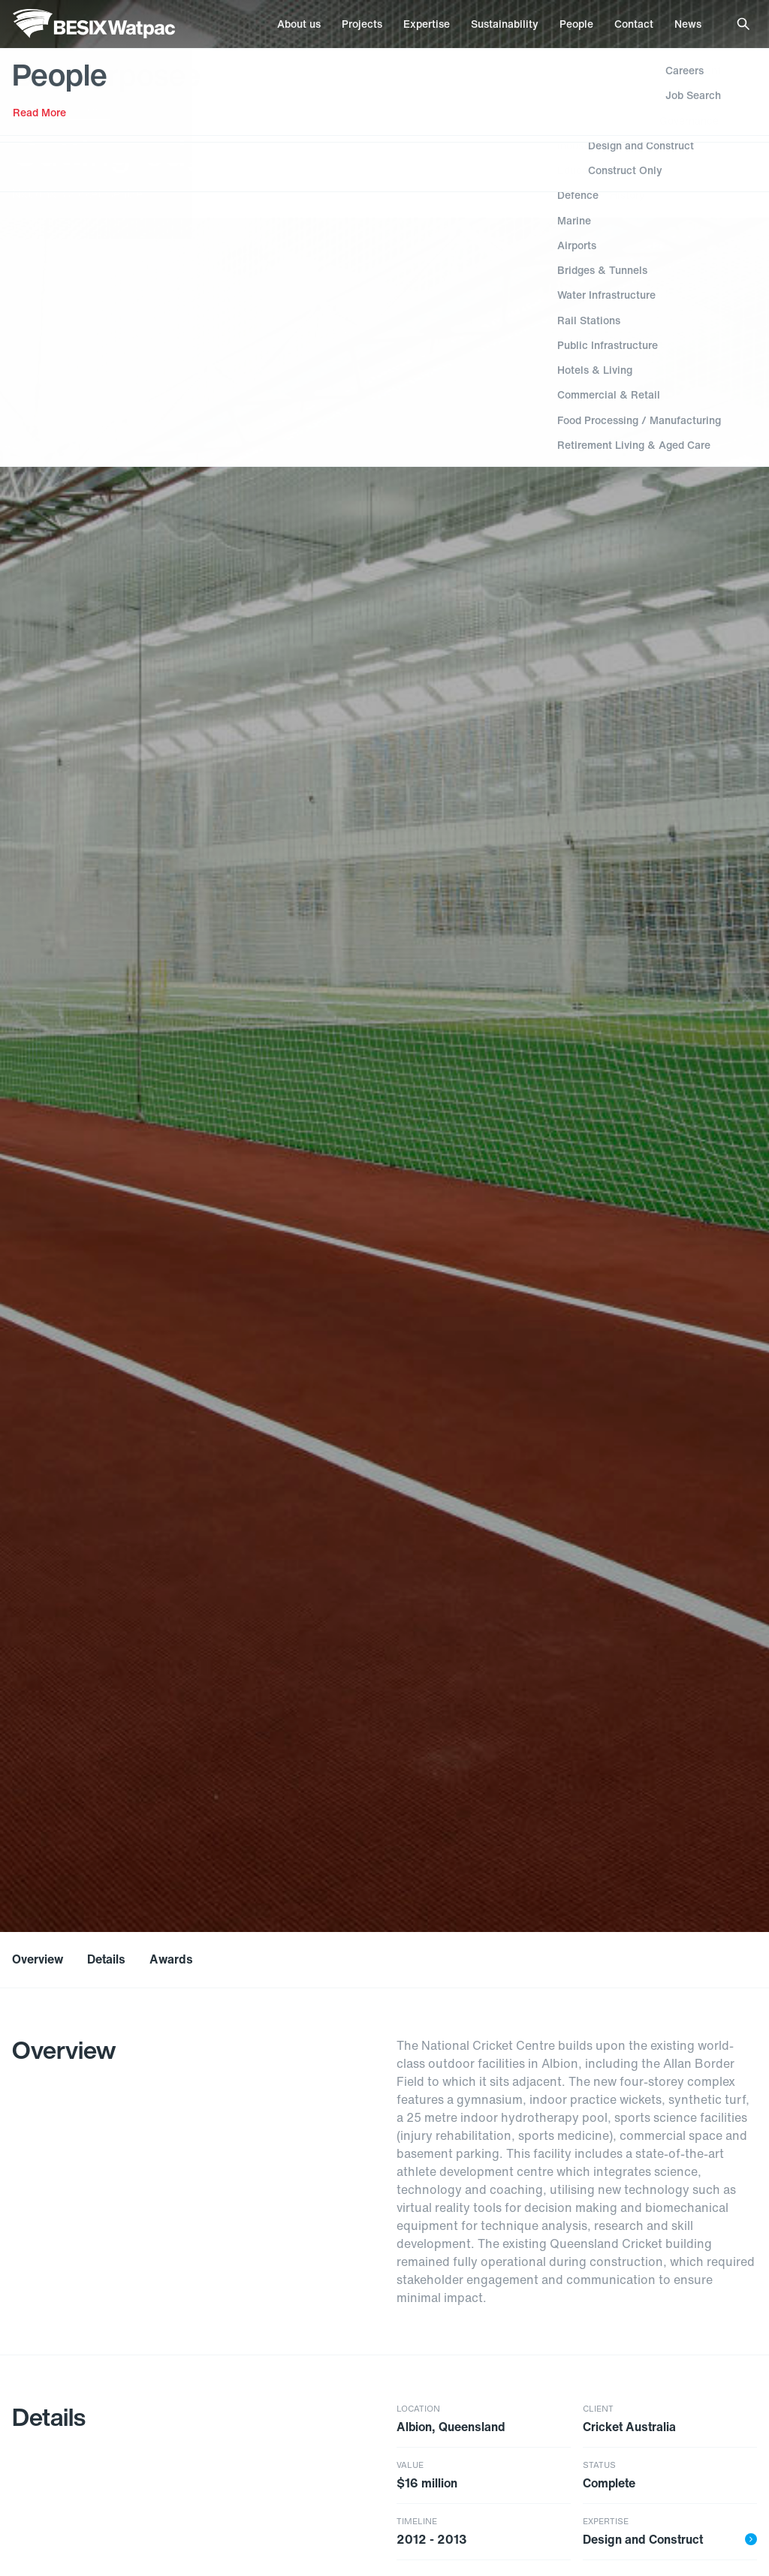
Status (599, 2465)
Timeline (417, 2521)
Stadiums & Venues (66, 107)
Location (418, 2409)
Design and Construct (670, 2539)
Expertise (606, 2521)
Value (410, 2465)
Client (598, 2409)
